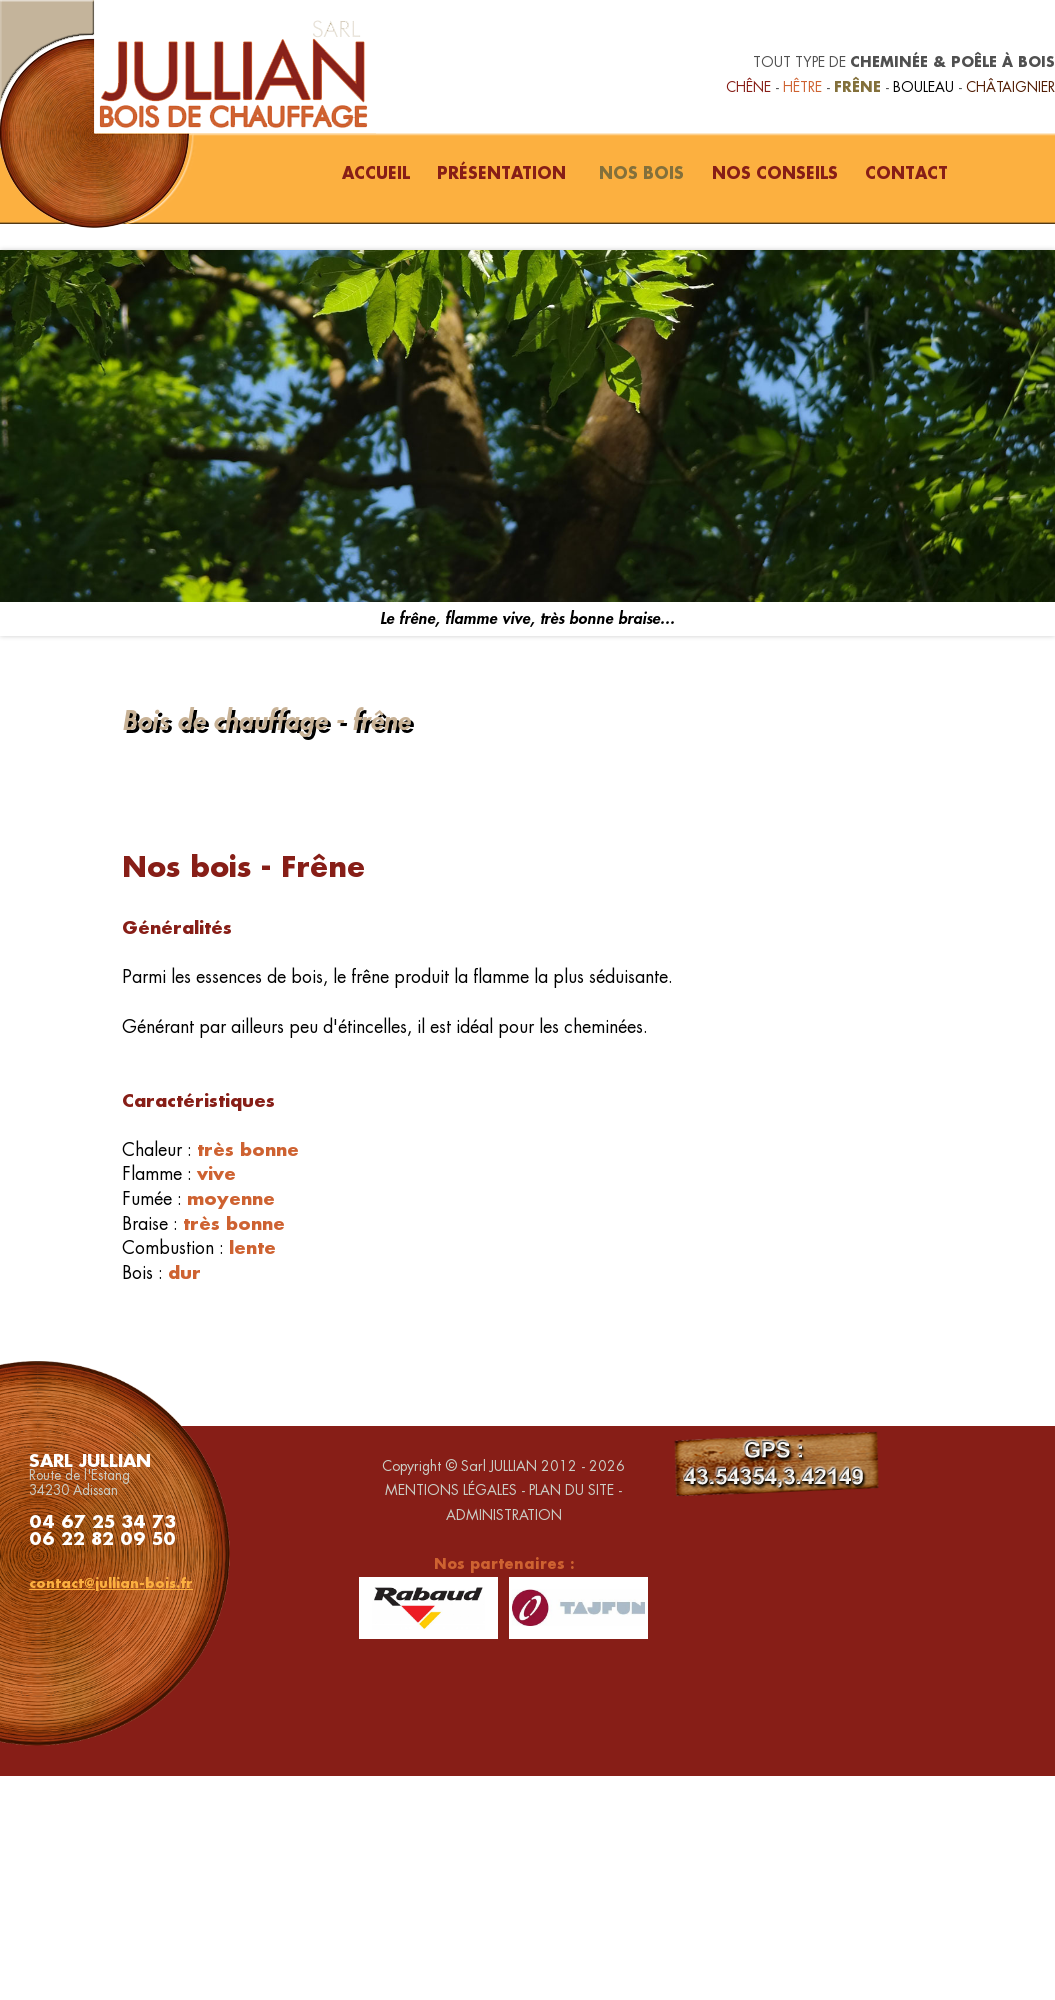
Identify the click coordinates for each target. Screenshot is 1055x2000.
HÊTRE (802, 87)
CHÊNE (748, 87)
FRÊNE (857, 86)
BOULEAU (923, 87)
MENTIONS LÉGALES (451, 1490)
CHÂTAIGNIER (1010, 87)
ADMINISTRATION (504, 1515)
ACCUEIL (376, 173)
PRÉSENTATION (501, 173)
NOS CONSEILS (775, 173)
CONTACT (906, 173)
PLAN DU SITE (571, 1490)
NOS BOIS (641, 173)
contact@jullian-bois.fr (111, 1582)
